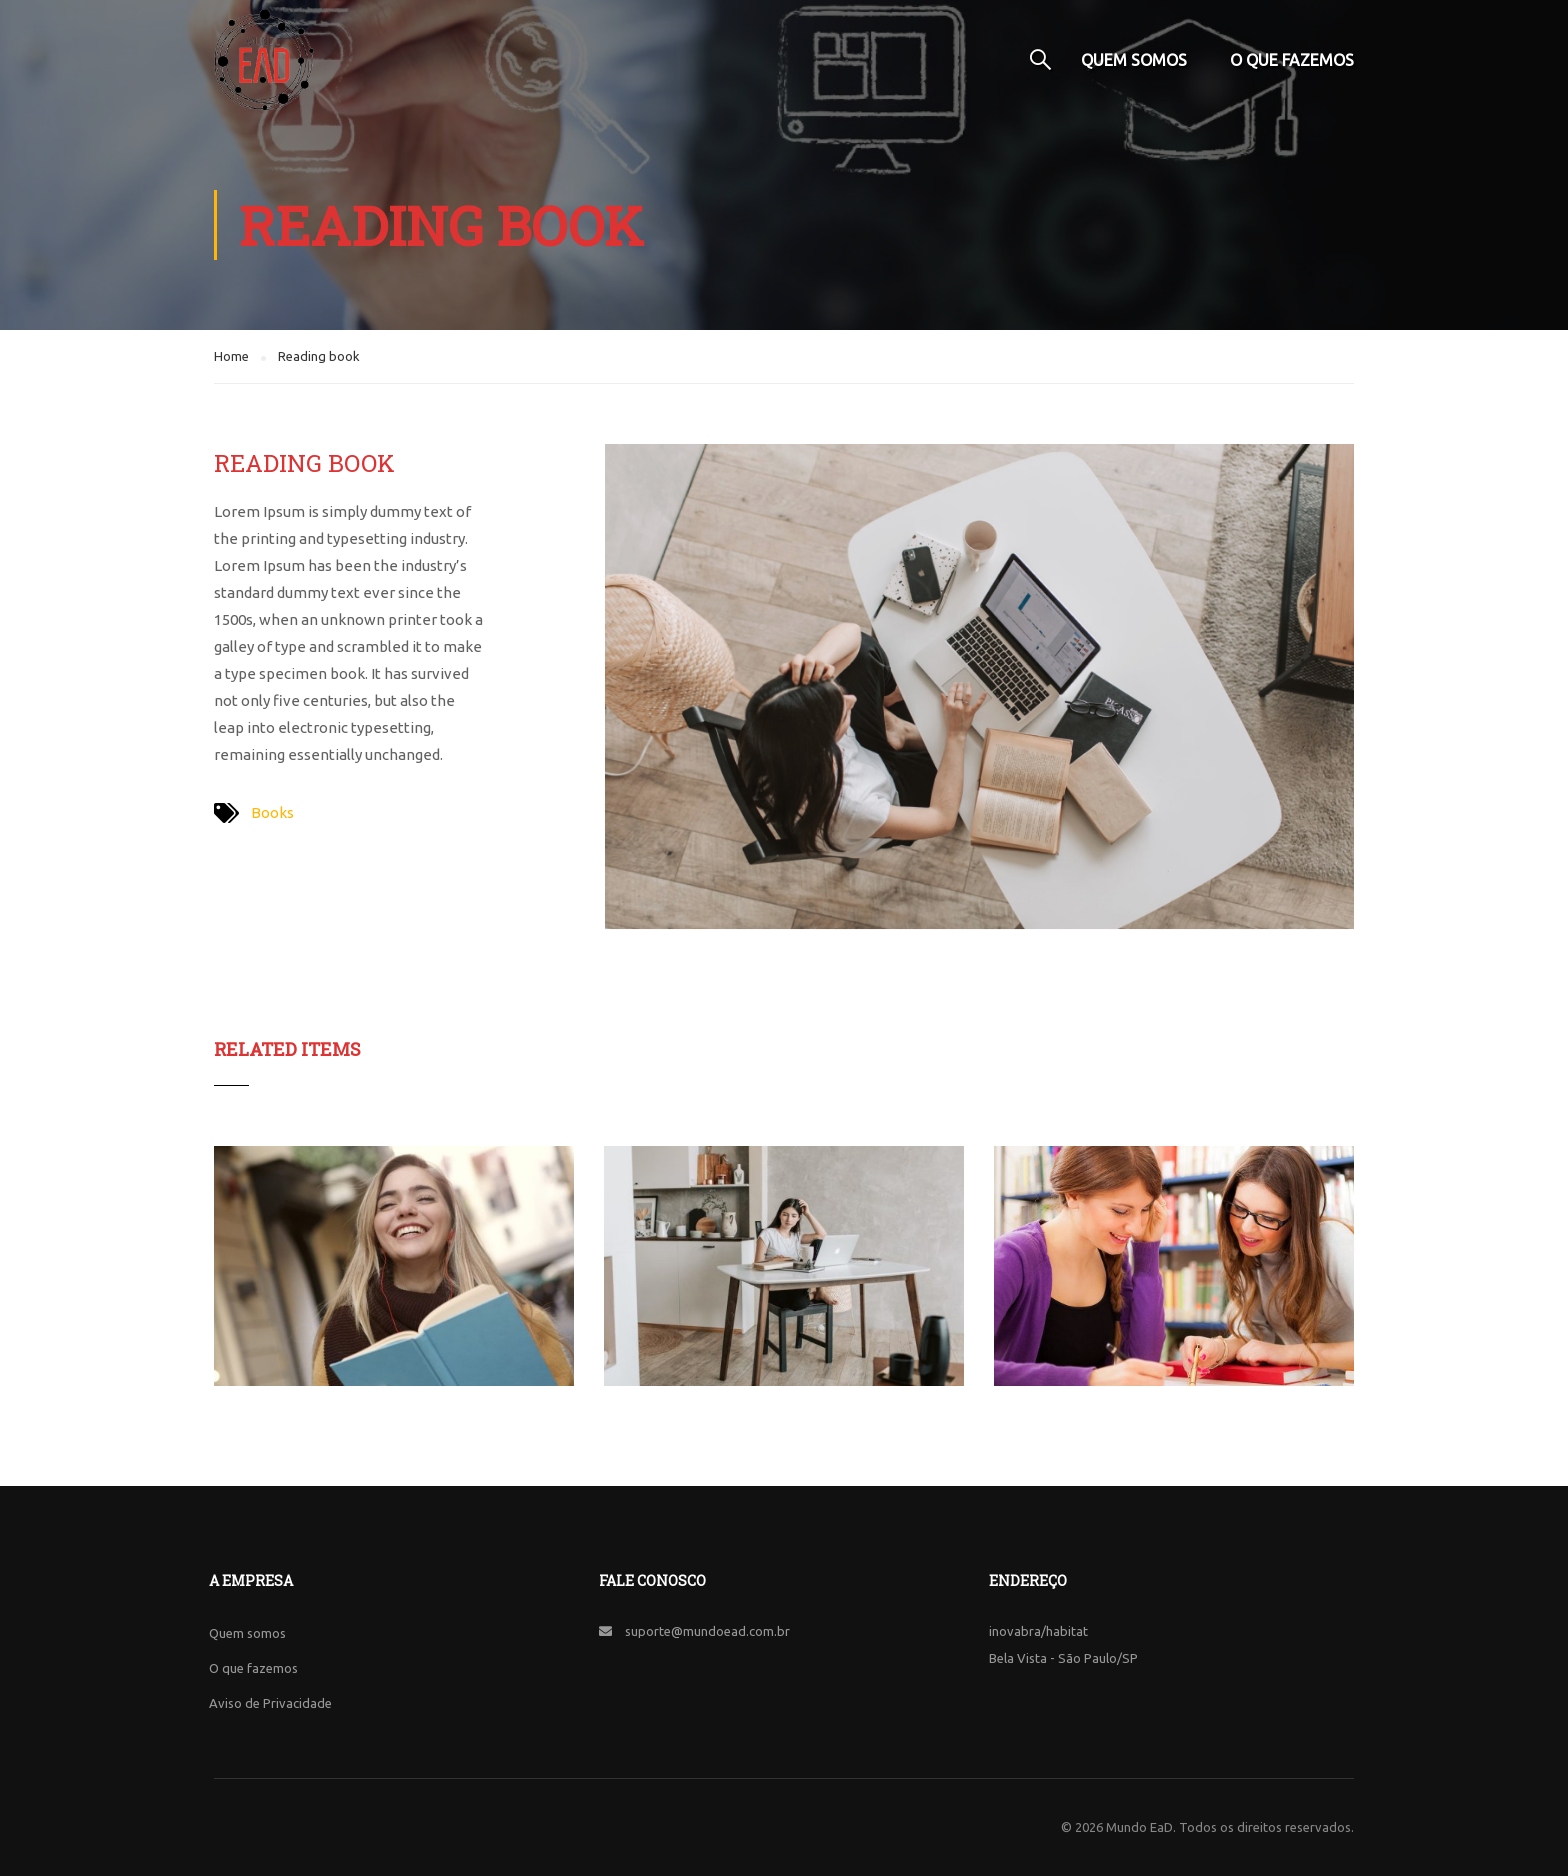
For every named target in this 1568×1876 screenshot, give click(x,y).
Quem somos (1134, 60)
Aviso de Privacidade (270, 1703)
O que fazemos (1292, 60)
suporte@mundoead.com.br (707, 1631)
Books (272, 812)
